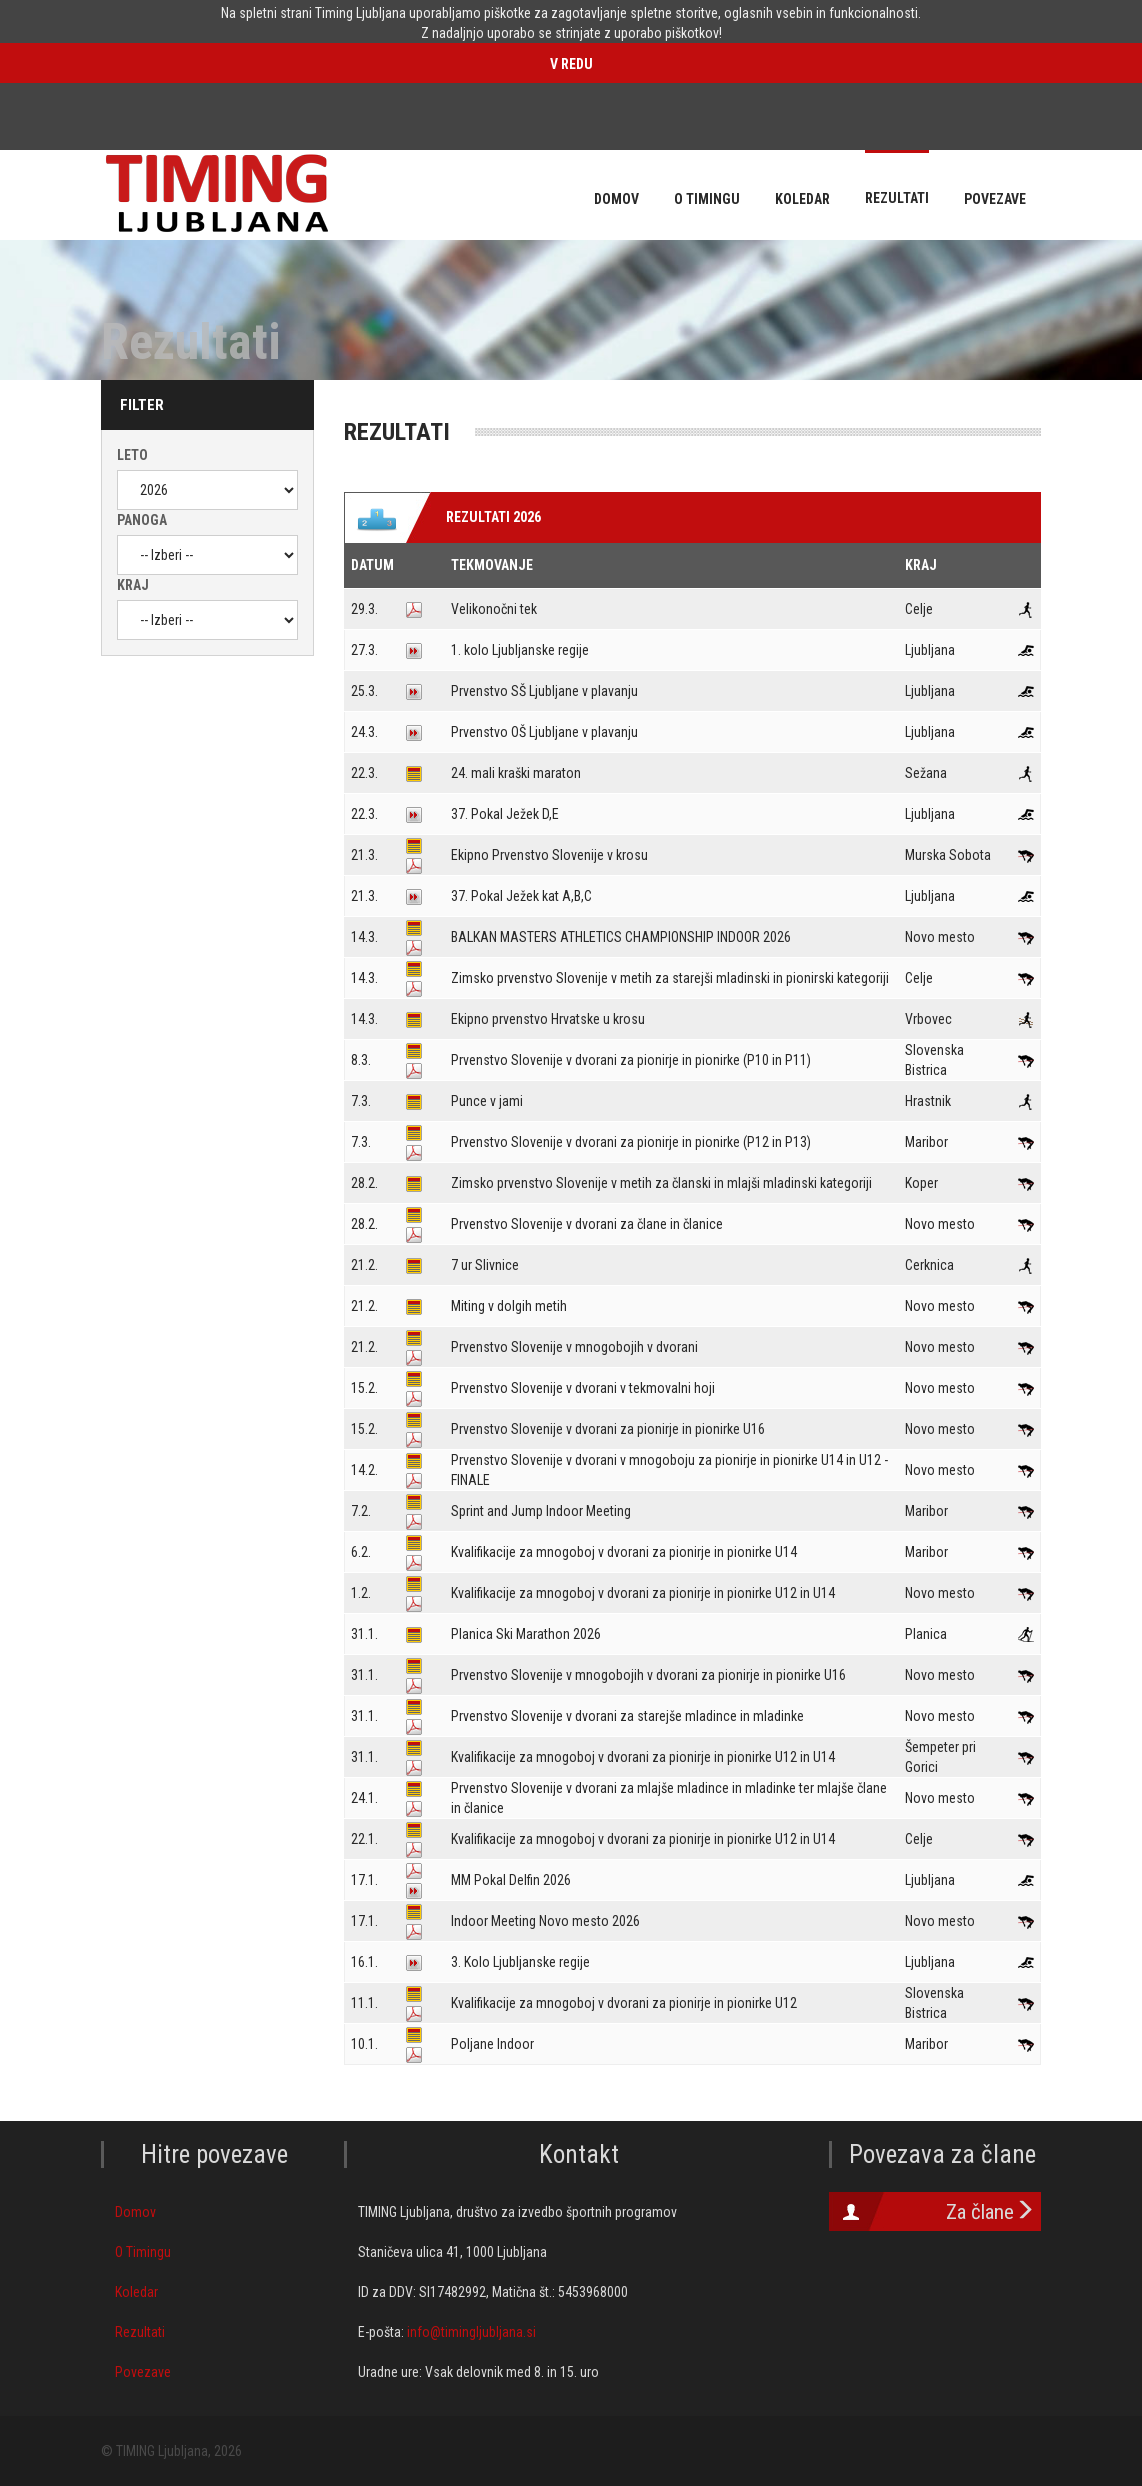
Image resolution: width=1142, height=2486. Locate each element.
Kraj (133, 585)
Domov (135, 2212)
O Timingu (143, 2252)
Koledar (136, 2292)
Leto (132, 455)
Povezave (143, 2372)
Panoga (142, 520)
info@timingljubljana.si (471, 2332)
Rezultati (140, 2332)
